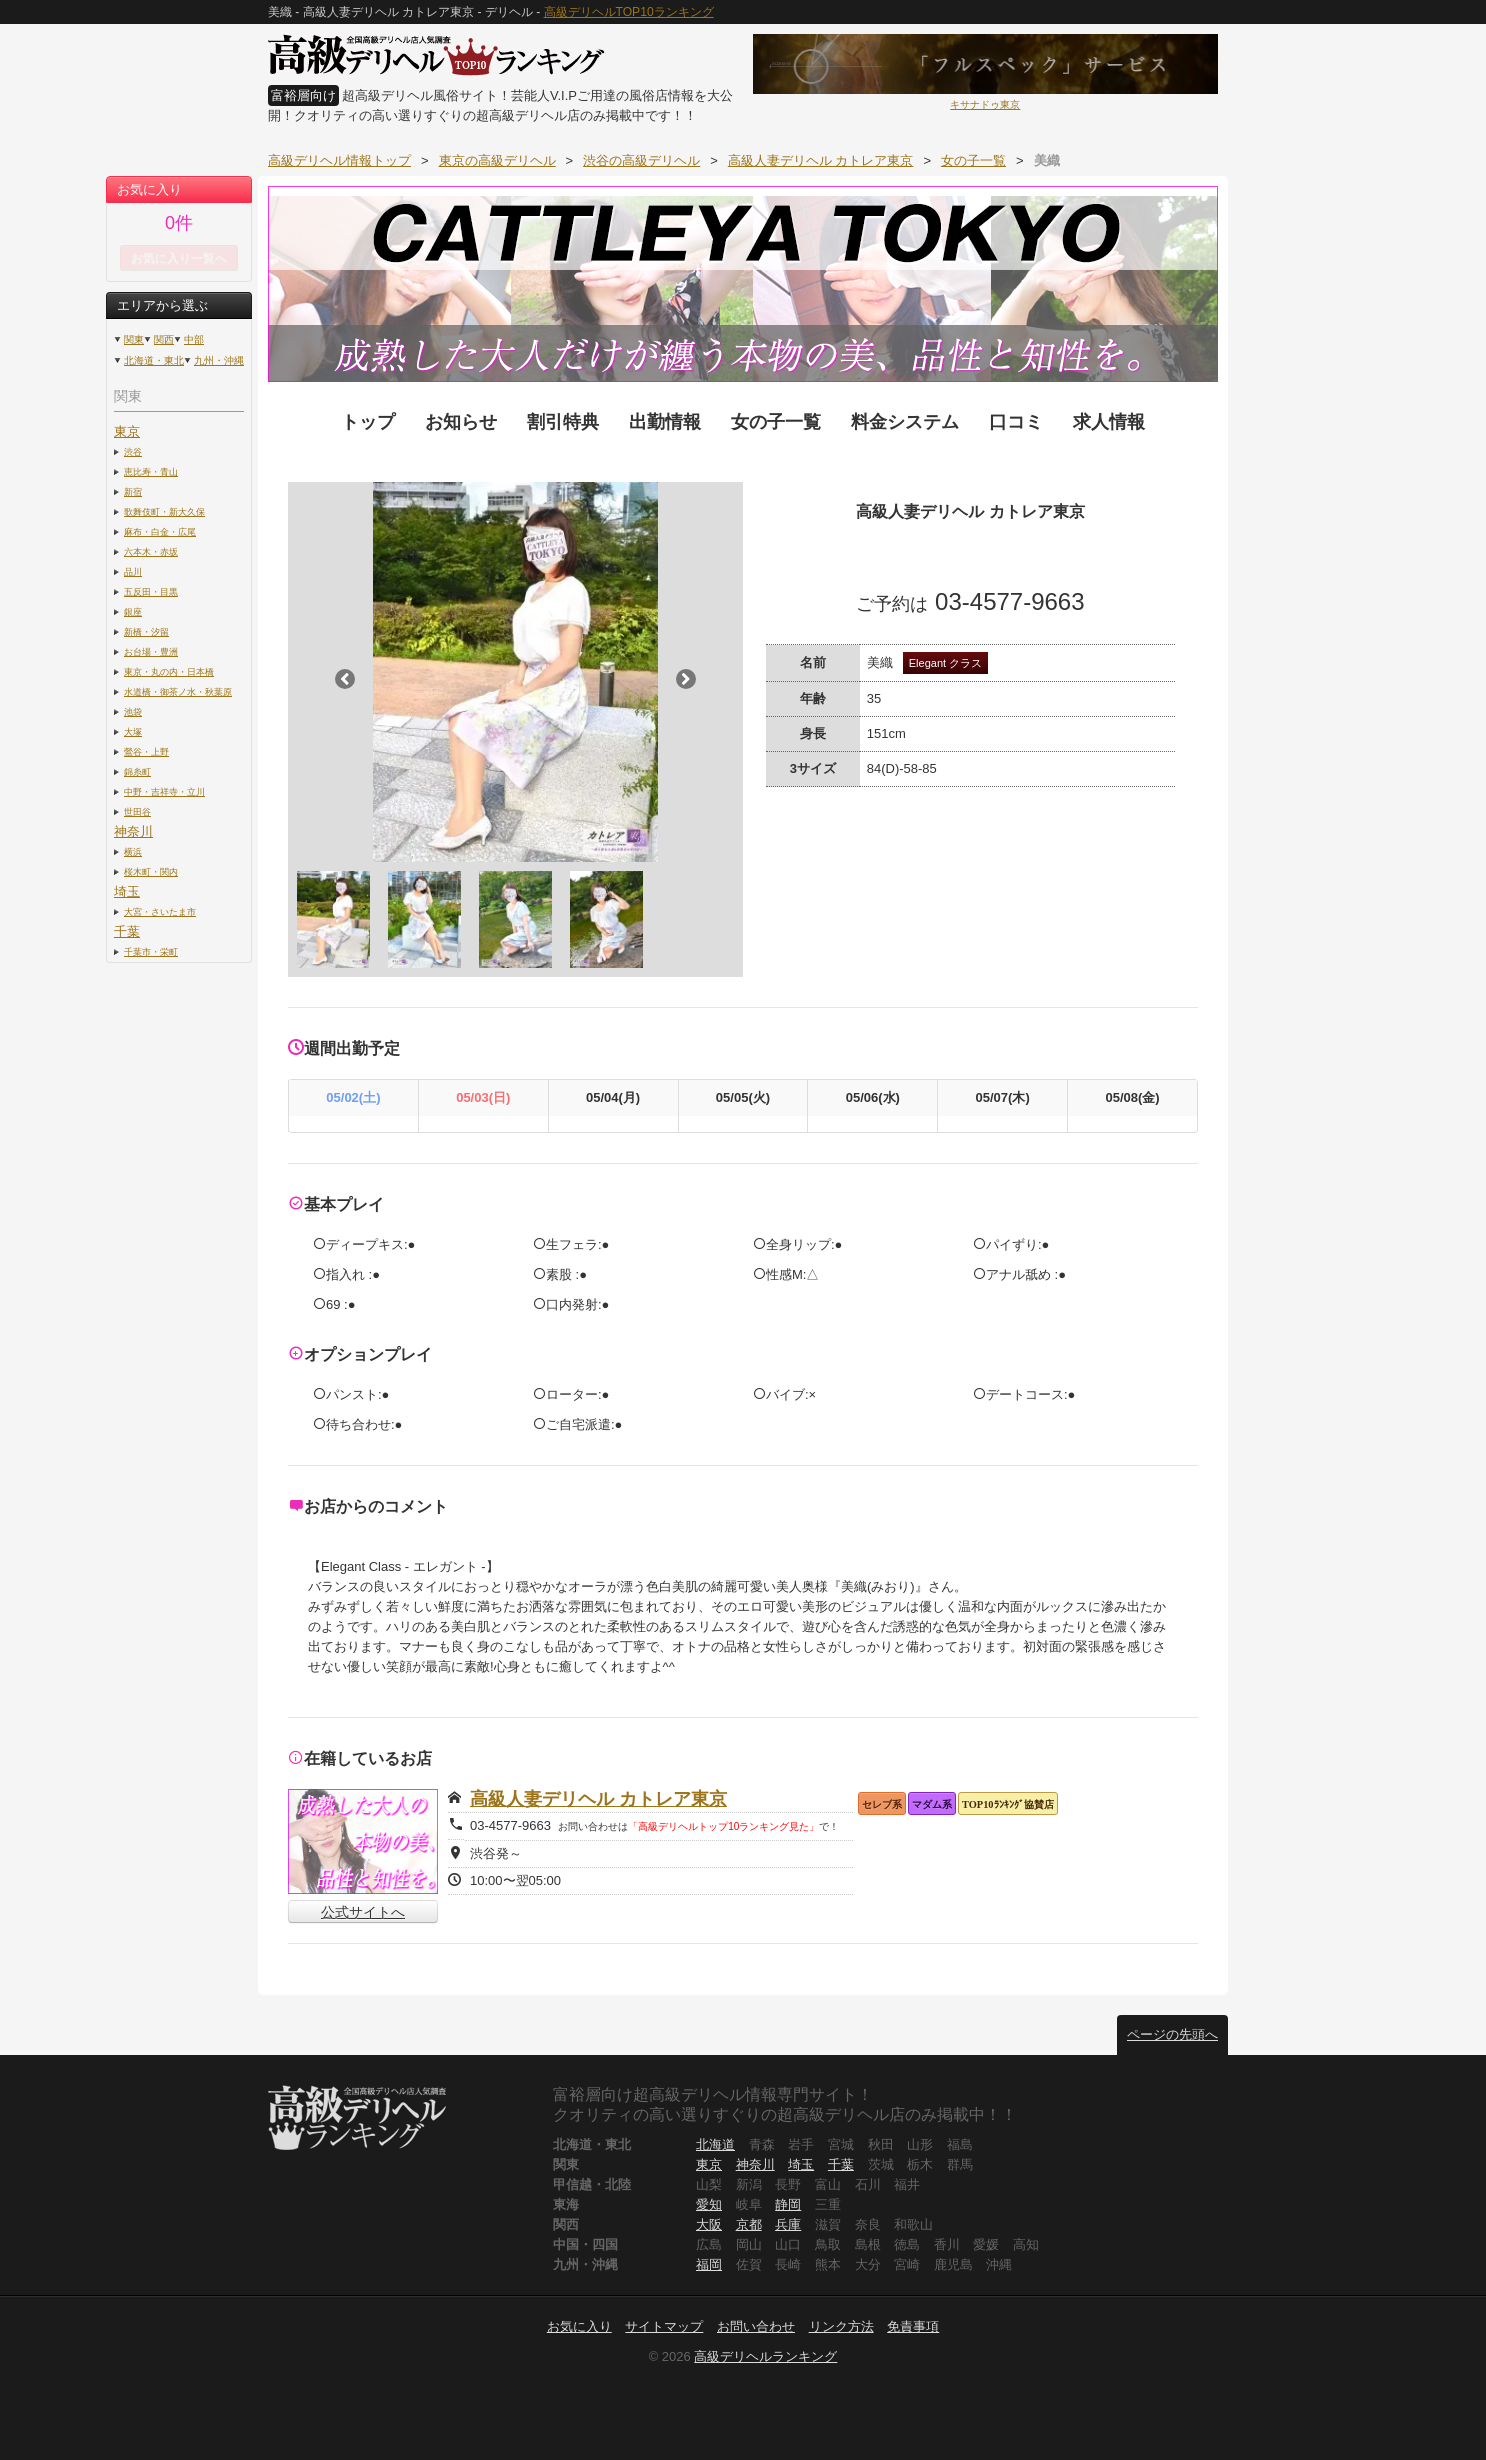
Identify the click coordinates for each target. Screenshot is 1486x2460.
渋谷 (133, 451)
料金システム (905, 422)
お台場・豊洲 (151, 651)
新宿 (133, 491)
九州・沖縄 (219, 360)
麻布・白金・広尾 (160, 531)
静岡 (788, 2204)
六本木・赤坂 (151, 551)
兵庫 (788, 2224)
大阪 (709, 2224)
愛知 (709, 2204)
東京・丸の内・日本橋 (169, 671)
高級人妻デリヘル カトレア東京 (598, 1799)
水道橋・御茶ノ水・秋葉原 (178, 691)
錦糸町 (137, 771)
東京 (127, 431)
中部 (194, 339)
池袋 (133, 711)
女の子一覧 (776, 422)
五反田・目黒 (151, 591)
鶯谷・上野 (146, 751)
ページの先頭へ (1172, 2034)
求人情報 (1109, 422)
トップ (368, 422)
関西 (164, 339)
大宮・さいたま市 (160, 911)
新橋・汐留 (146, 631)
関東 (134, 339)
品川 (133, 571)
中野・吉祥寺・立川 (164, 791)
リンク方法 (841, 2326)
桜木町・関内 (151, 871)
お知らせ (461, 422)
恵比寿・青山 (151, 471)
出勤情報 (665, 422)
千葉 (127, 931)
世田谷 (137, 811)
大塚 (133, 731)
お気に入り (579, 2326)
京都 (749, 2224)
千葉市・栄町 (151, 951)
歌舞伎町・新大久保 (164, 511)
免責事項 (913, 2326)
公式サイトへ (363, 1912)
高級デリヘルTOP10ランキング (629, 12)
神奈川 (133, 831)
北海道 (715, 2144)
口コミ (1016, 422)
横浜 (133, 851)
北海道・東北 (154, 360)
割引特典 (563, 422)
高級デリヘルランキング (765, 2356)
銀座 (133, 611)
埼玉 (127, 891)
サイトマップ (664, 2326)
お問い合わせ (756, 2326)
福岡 (709, 2264)
